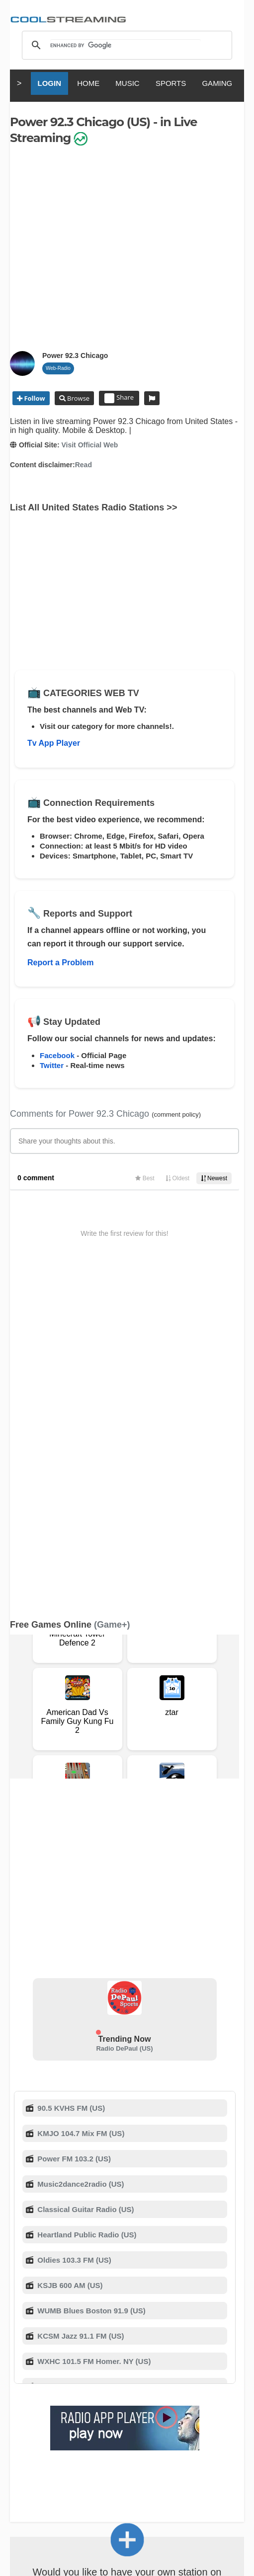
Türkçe (148, 2460)
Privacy (21, 2392)
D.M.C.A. (187, 2382)
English (41, 2451)
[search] (125, 45)
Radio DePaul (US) (124, 1721)
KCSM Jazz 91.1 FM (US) (79, 2008)
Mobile (50, 2392)
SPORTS (171, 83)
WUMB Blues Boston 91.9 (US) (90, 1983)
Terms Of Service (48, 2382)
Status (165, 2392)
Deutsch (180, 2451)
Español (144, 2451)
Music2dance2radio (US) (79, 1857)
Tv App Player (53, 743)
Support (130, 2382)
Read (83, 465)
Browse (77, 398)
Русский (216, 2451)
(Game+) (112, 1297)
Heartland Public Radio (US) (85, 1907)
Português (111, 2460)
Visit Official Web (89, 445)
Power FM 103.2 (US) (73, 1831)
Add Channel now (127, 2293)
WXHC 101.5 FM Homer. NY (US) (93, 2034)
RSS (15, 2382)
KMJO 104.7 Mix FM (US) (79, 1806)
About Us (97, 2382)
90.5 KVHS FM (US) (70, 1781)
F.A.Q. (159, 2382)
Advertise (81, 2392)
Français (108, 2451)
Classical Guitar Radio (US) (84, 1882)
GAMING (217, 83)
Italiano (74, 2451)
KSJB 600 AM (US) (68, 1958)
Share (119, 398)
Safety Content (126, 2392)
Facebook (57, 1055)
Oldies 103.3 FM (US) (73, 1933)
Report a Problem (60, 962)
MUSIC (127, 83)
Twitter (52, 1065)
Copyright (223, 2382)
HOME (88, 83)
